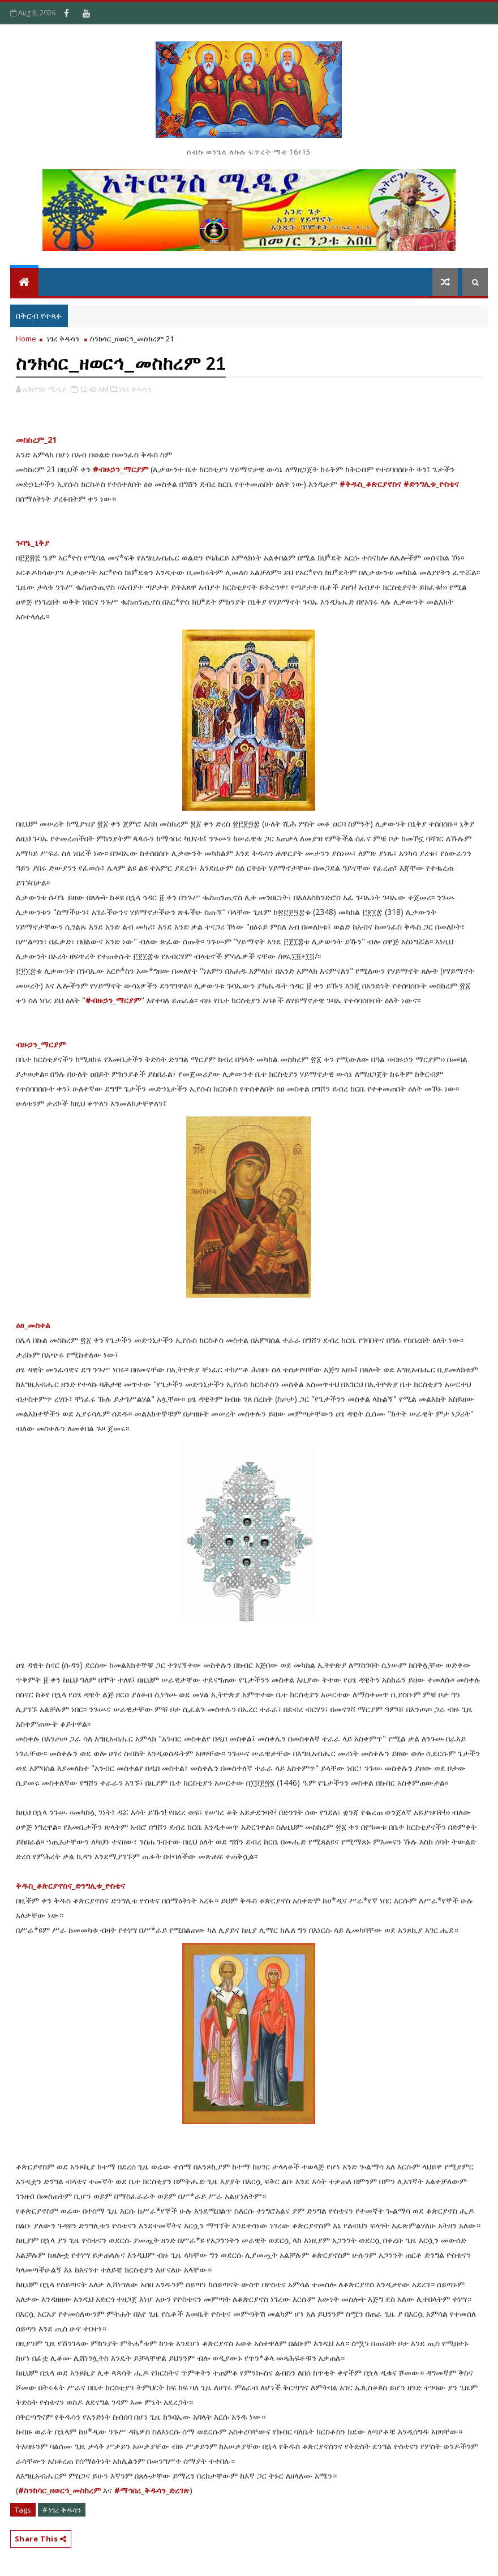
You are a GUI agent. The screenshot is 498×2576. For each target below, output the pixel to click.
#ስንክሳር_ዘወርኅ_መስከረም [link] (59, 2490)
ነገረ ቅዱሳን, (136, 389)
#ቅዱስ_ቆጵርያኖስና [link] (370, 483)
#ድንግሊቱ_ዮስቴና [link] (431, 483)
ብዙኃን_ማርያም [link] (41, 1044)
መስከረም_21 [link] (36, 439)
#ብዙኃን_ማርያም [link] (120, 469)
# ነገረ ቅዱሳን (61, 2510)
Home (26, 338)
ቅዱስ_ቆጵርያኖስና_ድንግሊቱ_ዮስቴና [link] (70, 1885)
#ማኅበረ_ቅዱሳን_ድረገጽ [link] (152, 2490)
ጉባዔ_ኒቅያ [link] (32, 542)
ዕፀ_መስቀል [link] (33, 1325)
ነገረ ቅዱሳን (63, 338)
